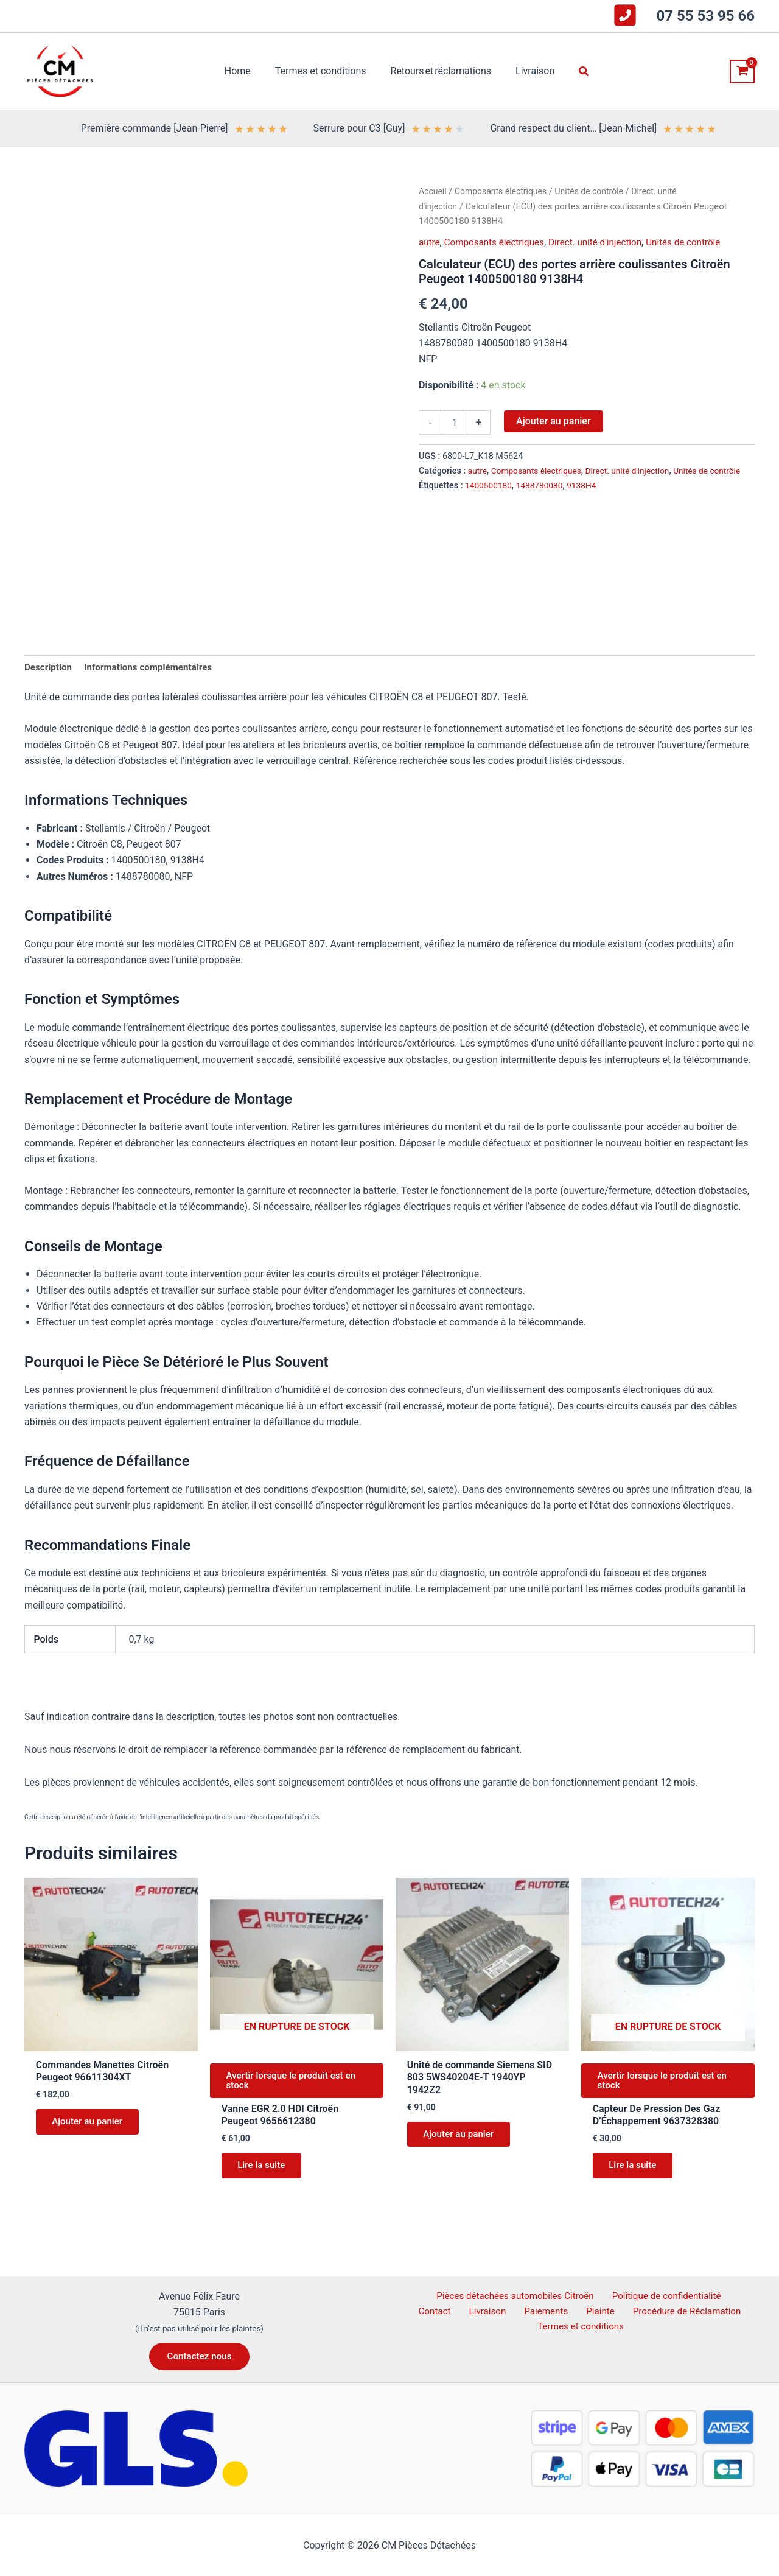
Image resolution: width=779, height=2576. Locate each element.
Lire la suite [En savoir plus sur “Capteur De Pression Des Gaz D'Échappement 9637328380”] (636, 2172)
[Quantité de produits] (454, 422)
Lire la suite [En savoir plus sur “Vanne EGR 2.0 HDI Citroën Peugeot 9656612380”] (265, 2172)
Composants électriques (504, 191)
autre (430, 242)
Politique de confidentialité (643, 2295)
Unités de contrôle (597, 191)
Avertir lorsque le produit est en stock (296, 2083)
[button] (574, 71)
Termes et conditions (582, 2328)
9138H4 (587, 499)
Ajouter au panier (553, 421)
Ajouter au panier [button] (91, 2125)
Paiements (522, 2311)
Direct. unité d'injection (604, 242)
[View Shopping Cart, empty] (742, 71)
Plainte (570, 2311)
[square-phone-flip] (625, 15)
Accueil (433, 191)
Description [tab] (49, 667)
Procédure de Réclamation (652, 2311)
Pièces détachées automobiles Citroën (493, 2295)
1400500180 (489, 499)
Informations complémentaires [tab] (154, 667)
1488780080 (543, 499)
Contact (727, 2295)
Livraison (469, 2311)
